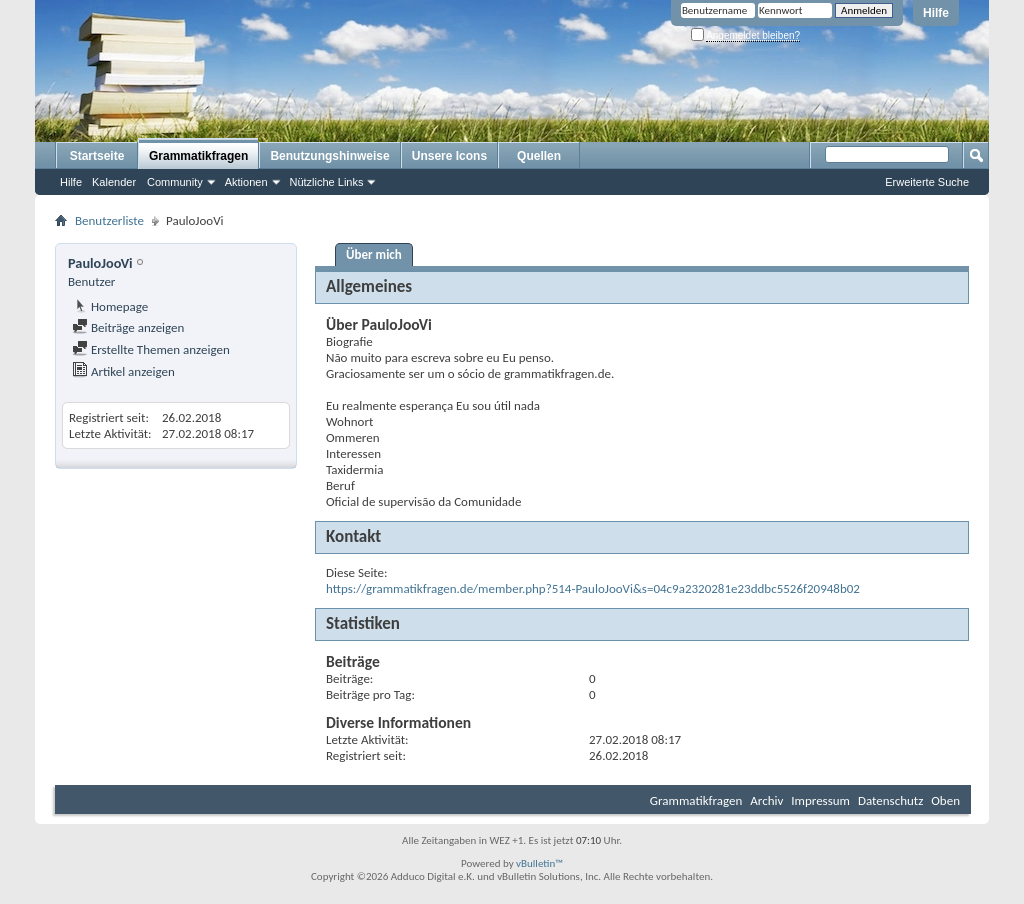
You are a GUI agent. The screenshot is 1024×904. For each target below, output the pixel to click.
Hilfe (936, 13)
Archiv (766, 800)
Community (175, 182)
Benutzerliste (109, 220)
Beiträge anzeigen (128, 327)
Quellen (539, 156)
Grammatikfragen (198, 156)
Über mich (374, 254)
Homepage (110, 306)
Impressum (820, 800)
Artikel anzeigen (123, 371)
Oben (945, 800)
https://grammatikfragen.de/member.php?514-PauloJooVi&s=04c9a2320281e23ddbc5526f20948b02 (593, 588)
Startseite (97, 156)
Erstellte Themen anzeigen (151, 349)
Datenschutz (890, 800)
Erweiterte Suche (927, 182)
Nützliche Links (327, 182)
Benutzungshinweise (329, 156)
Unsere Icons (449, 156)
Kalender (114, 182)
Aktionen (246, 182)
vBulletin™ (539, 863)
